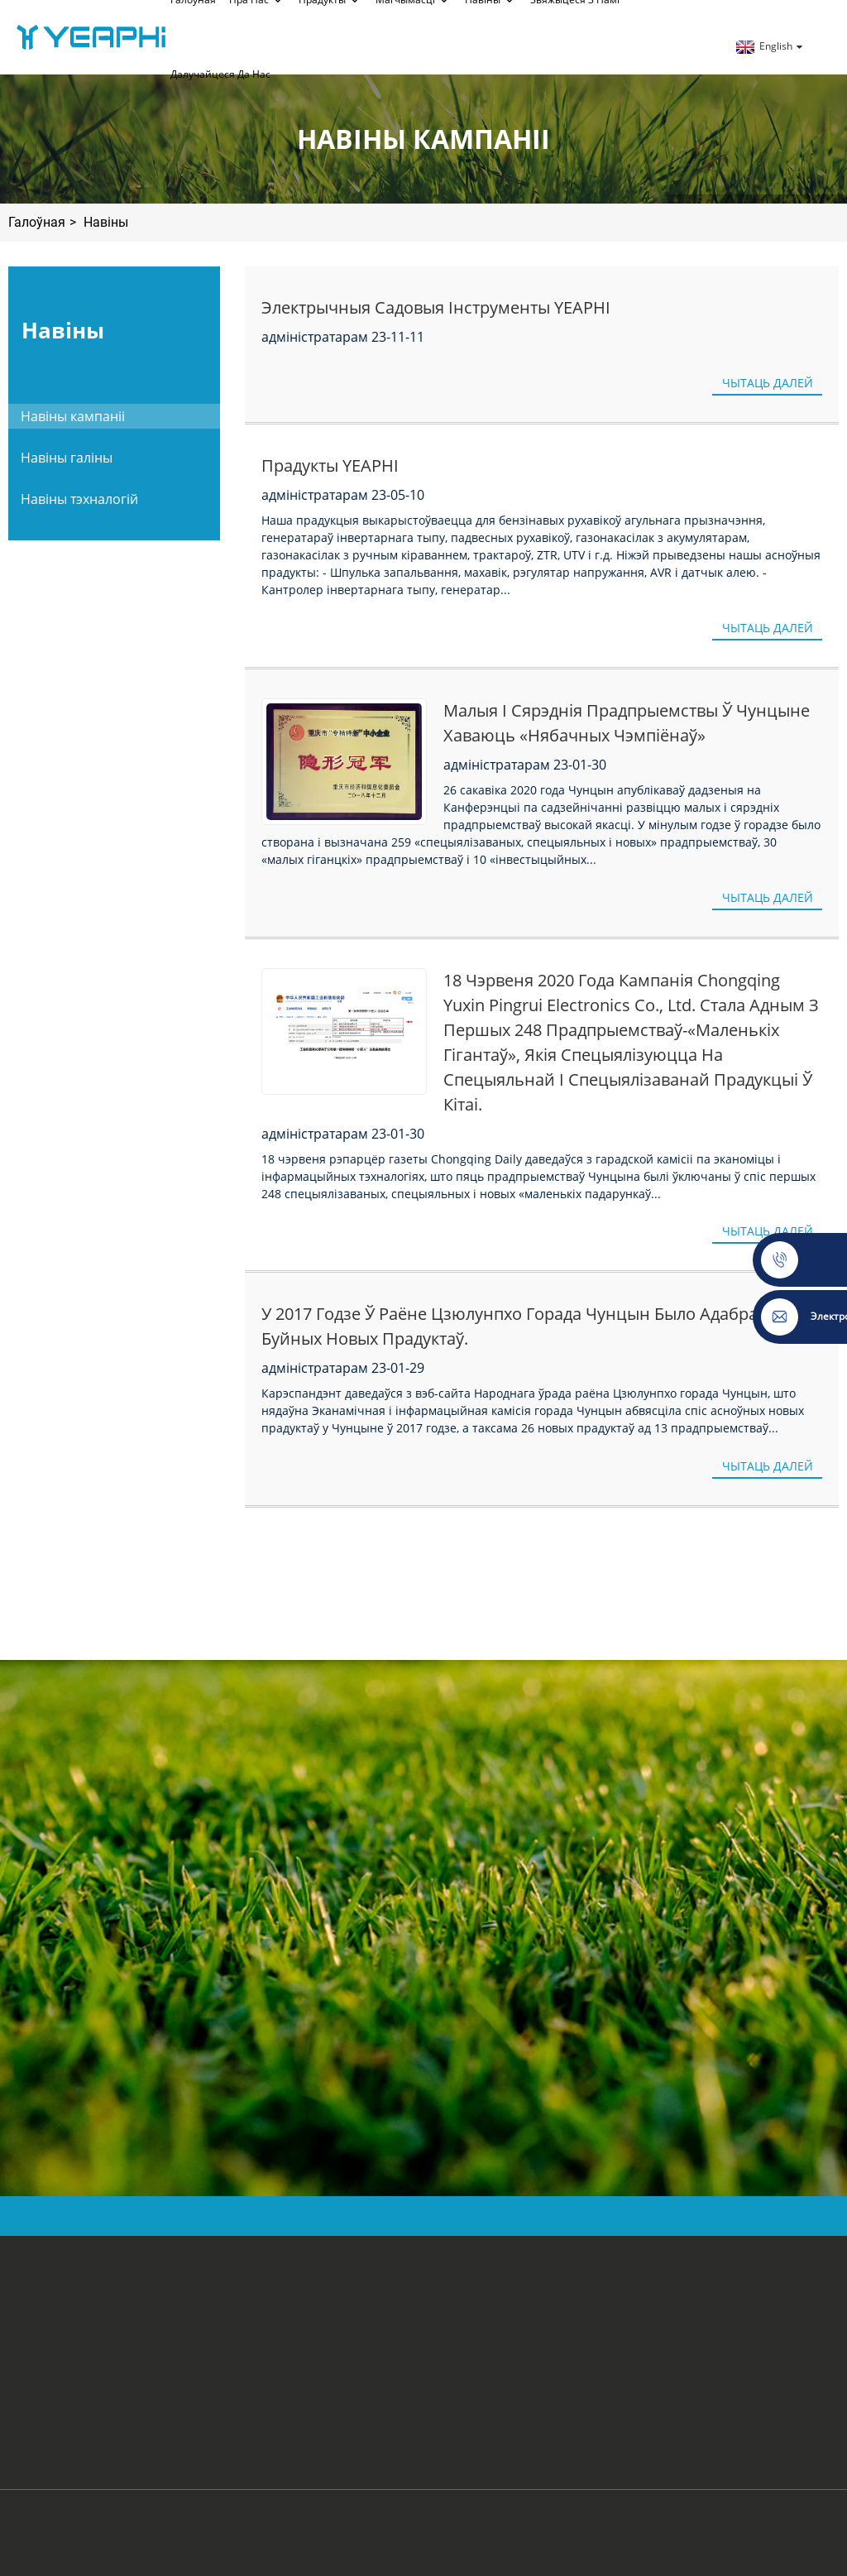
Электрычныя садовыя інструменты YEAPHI (435, 307)
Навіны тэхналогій (79, 499)
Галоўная (36, 222)
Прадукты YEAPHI (330, 465)
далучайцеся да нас (220, 74)
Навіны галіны (66, 458)
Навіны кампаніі (73, 416)
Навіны (106, 222)
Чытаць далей (767, 383)
